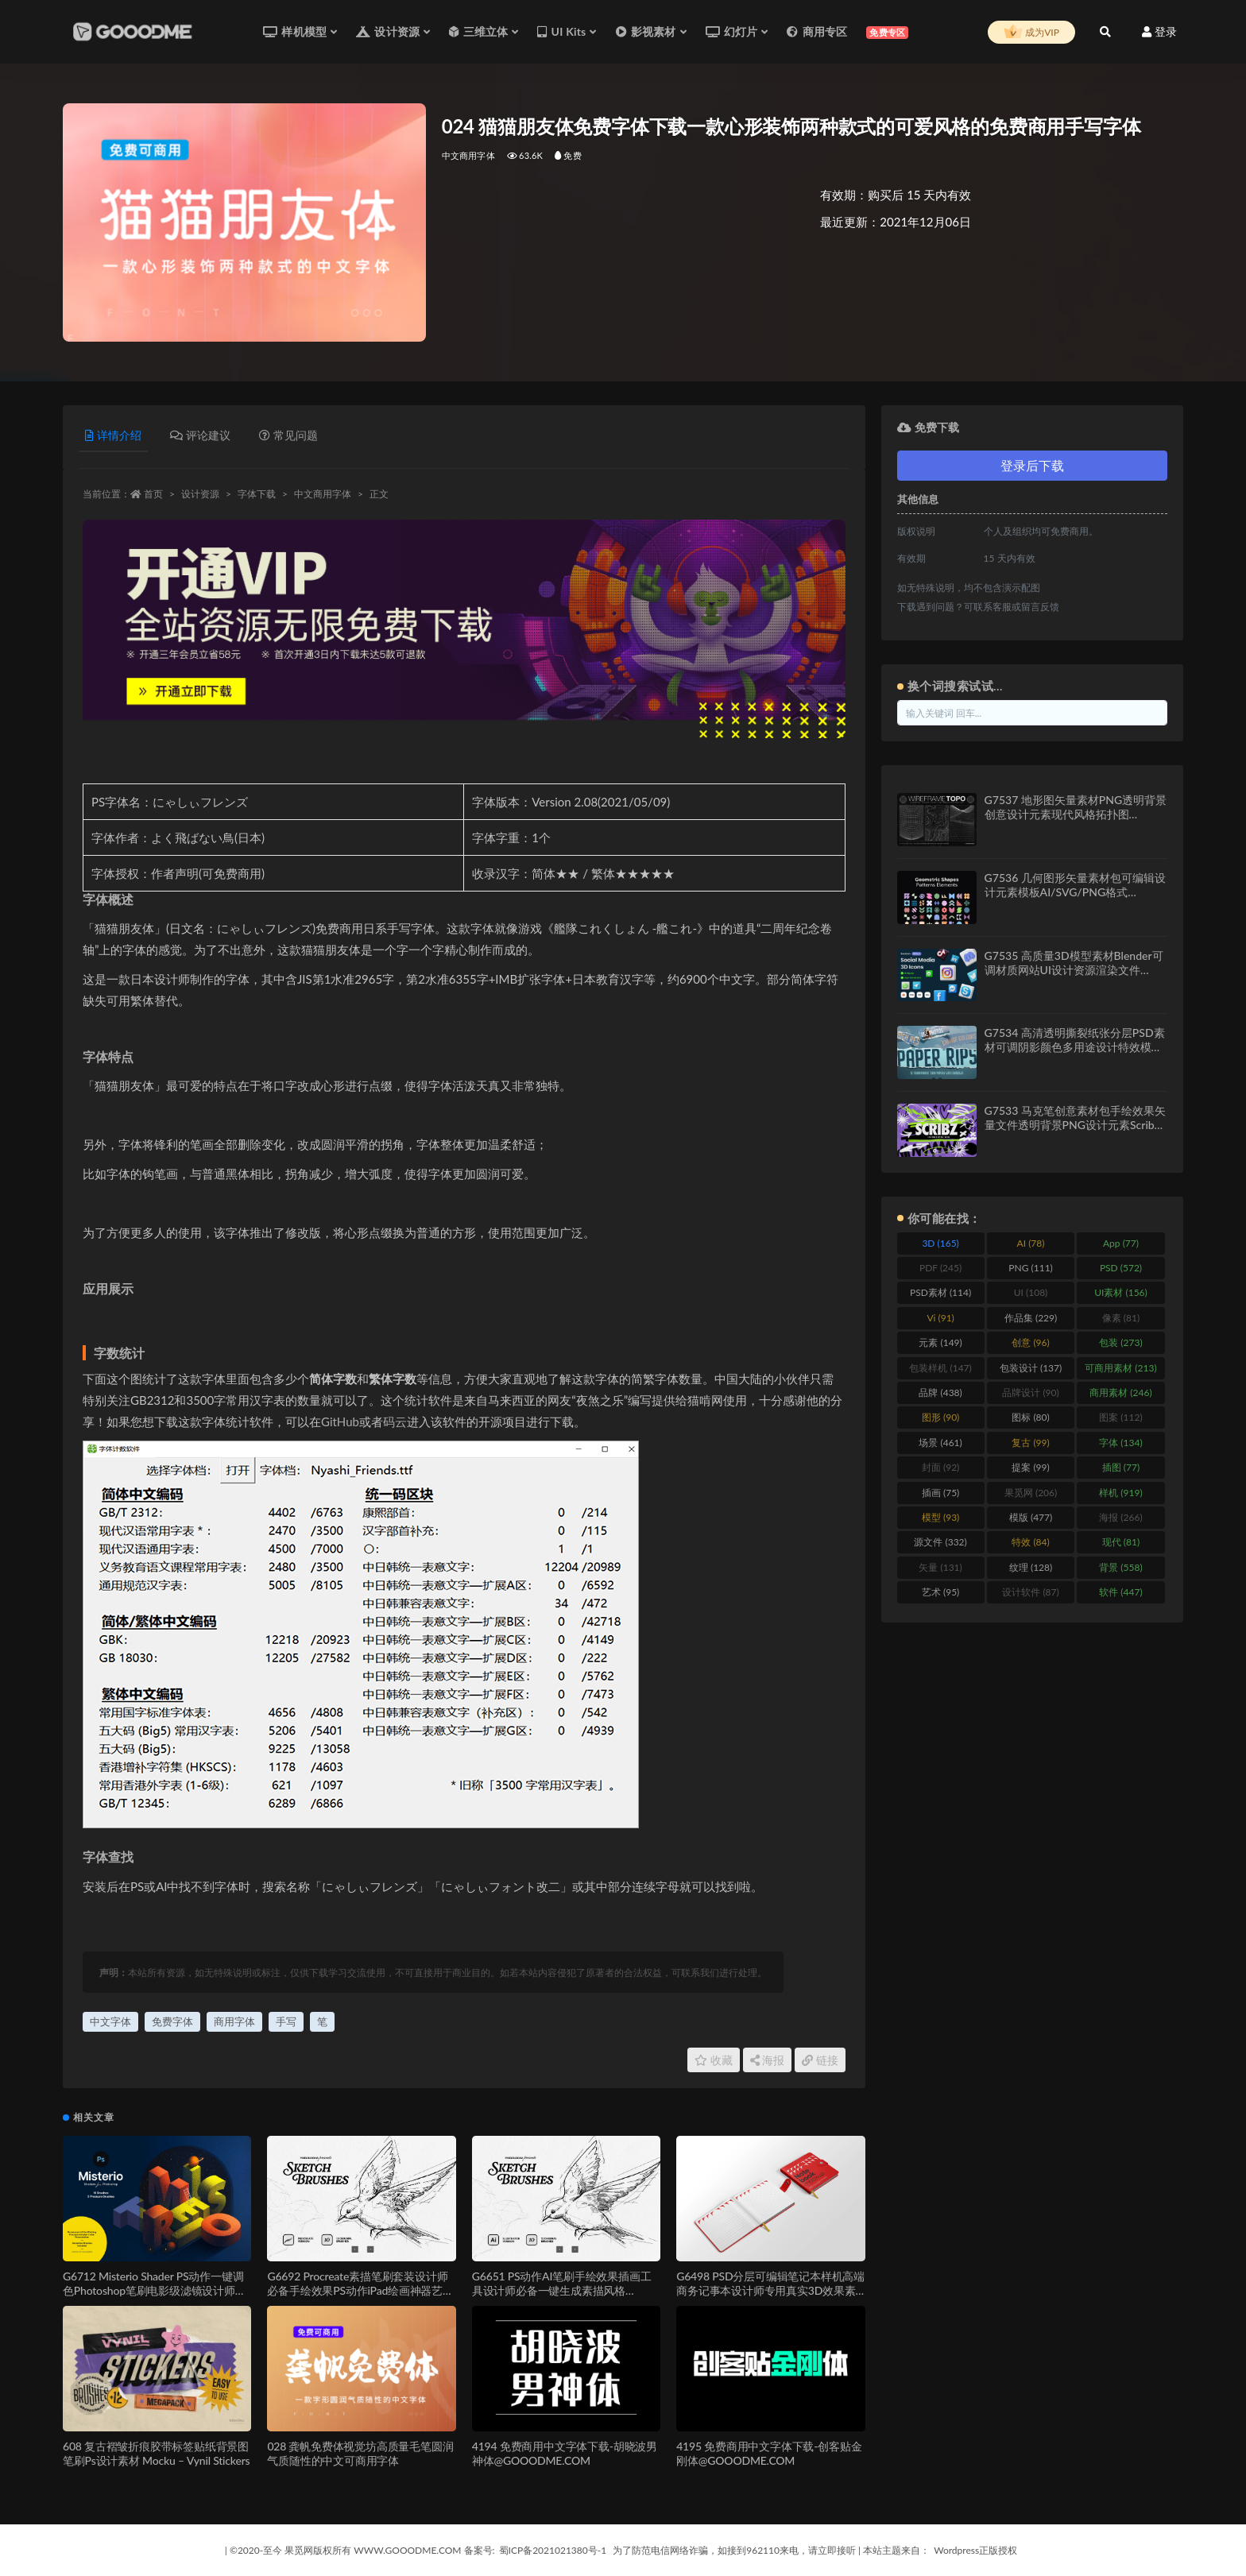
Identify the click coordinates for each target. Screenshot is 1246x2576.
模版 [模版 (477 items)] (1030, 1517)
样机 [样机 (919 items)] (1120, 1493)
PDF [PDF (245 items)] (940, 1268)
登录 (1159, 31)
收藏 (714, 2060)
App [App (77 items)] (1121, 1243)
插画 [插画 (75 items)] (940, 1493)
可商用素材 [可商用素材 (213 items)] (1120, 1368)
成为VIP (1031, 32)
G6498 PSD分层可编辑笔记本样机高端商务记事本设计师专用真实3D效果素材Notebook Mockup (770, 2290)
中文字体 (110, 2021)
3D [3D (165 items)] (940, 1243)
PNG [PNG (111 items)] (1030, 1268)
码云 (395, 1421)
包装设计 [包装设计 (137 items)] (1031, 1368)
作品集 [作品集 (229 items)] (1030, 1318)
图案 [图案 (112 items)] (1120, 1417)
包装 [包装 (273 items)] (1120, 1342)
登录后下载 (1032, 465)
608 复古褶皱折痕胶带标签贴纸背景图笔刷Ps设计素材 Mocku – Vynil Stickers (156, 2453)
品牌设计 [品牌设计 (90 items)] (1030, 1392)
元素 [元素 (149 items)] (940, 1342)
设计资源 (200, 494)
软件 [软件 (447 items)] (1120, 1592)
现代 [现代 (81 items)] (1121, 1542)
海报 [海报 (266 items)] (1120, 1517)
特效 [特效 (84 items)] (1030, 1542)
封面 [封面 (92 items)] (940, 1467)
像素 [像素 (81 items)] (1121, 1318)
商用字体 (234, 2021)
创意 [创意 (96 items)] (1030, 1342)
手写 (286, 2021)
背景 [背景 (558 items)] (1120, 1567)
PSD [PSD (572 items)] (1121, 1268)
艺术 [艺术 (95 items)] (940, 1592)
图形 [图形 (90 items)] (940, 1417)
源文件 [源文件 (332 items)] (940, 1542)
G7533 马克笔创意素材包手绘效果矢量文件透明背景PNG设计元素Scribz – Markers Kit (1075, 1125)
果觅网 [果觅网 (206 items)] (1030, 1493)
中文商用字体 (468, 155)
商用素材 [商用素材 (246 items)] (1120, 1392)
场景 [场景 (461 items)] (940, 1443)
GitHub (340, 1421)
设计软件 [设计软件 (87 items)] (1030, 1592)
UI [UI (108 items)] (1031, 1292)
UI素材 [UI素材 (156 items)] (1120, 1292)
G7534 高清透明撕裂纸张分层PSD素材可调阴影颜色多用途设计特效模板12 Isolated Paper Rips (1075, 1047)
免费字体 (172, 2021)
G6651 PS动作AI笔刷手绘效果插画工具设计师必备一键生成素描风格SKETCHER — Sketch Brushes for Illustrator (562, 2297)
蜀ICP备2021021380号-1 (553, 2550)
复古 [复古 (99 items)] (1030, 1443)
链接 (820, 2060)
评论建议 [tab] (200, 435)
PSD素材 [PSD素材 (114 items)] (940, 1292)
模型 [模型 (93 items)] (940, 1517)
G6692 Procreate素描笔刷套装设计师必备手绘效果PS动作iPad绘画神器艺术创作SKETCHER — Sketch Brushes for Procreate (360, 2297)
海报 (767, 2060)
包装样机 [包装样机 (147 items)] (940, 1368)
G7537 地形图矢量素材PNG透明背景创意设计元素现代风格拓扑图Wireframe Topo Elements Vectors (1076, 814)
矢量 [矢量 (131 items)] (940, 1567)
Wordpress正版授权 (975, 2550)
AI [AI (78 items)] (1031, 1243)
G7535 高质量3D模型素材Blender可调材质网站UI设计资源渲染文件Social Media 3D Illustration (1074, 970)
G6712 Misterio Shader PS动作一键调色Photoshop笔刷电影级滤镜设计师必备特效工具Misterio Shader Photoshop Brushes (155, 2297)
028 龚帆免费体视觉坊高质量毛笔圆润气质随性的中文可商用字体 (360, 2453)
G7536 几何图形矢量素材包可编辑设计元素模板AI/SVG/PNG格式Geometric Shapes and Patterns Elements (1075, 899)
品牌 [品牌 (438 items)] (940, 1392)
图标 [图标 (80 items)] (1030, 1417)
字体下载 (257, 494)
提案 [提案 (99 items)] (1030, 1467)
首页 (153, 494)
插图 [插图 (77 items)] (1121, 1467)
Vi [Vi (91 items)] (940, 1318)
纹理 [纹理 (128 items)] (1030, 1567)
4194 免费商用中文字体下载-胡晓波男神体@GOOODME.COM (564, 2453)
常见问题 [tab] (288, 435)
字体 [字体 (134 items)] (1120, 1443)
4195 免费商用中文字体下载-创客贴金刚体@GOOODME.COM (768, 2453)
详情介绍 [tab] (113, 435)
